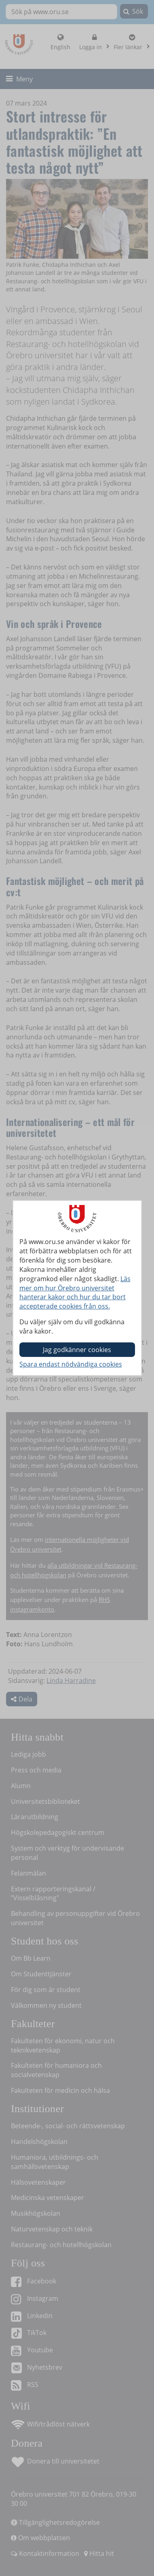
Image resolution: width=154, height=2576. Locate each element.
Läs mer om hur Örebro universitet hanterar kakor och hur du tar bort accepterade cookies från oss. (75, 1292)
